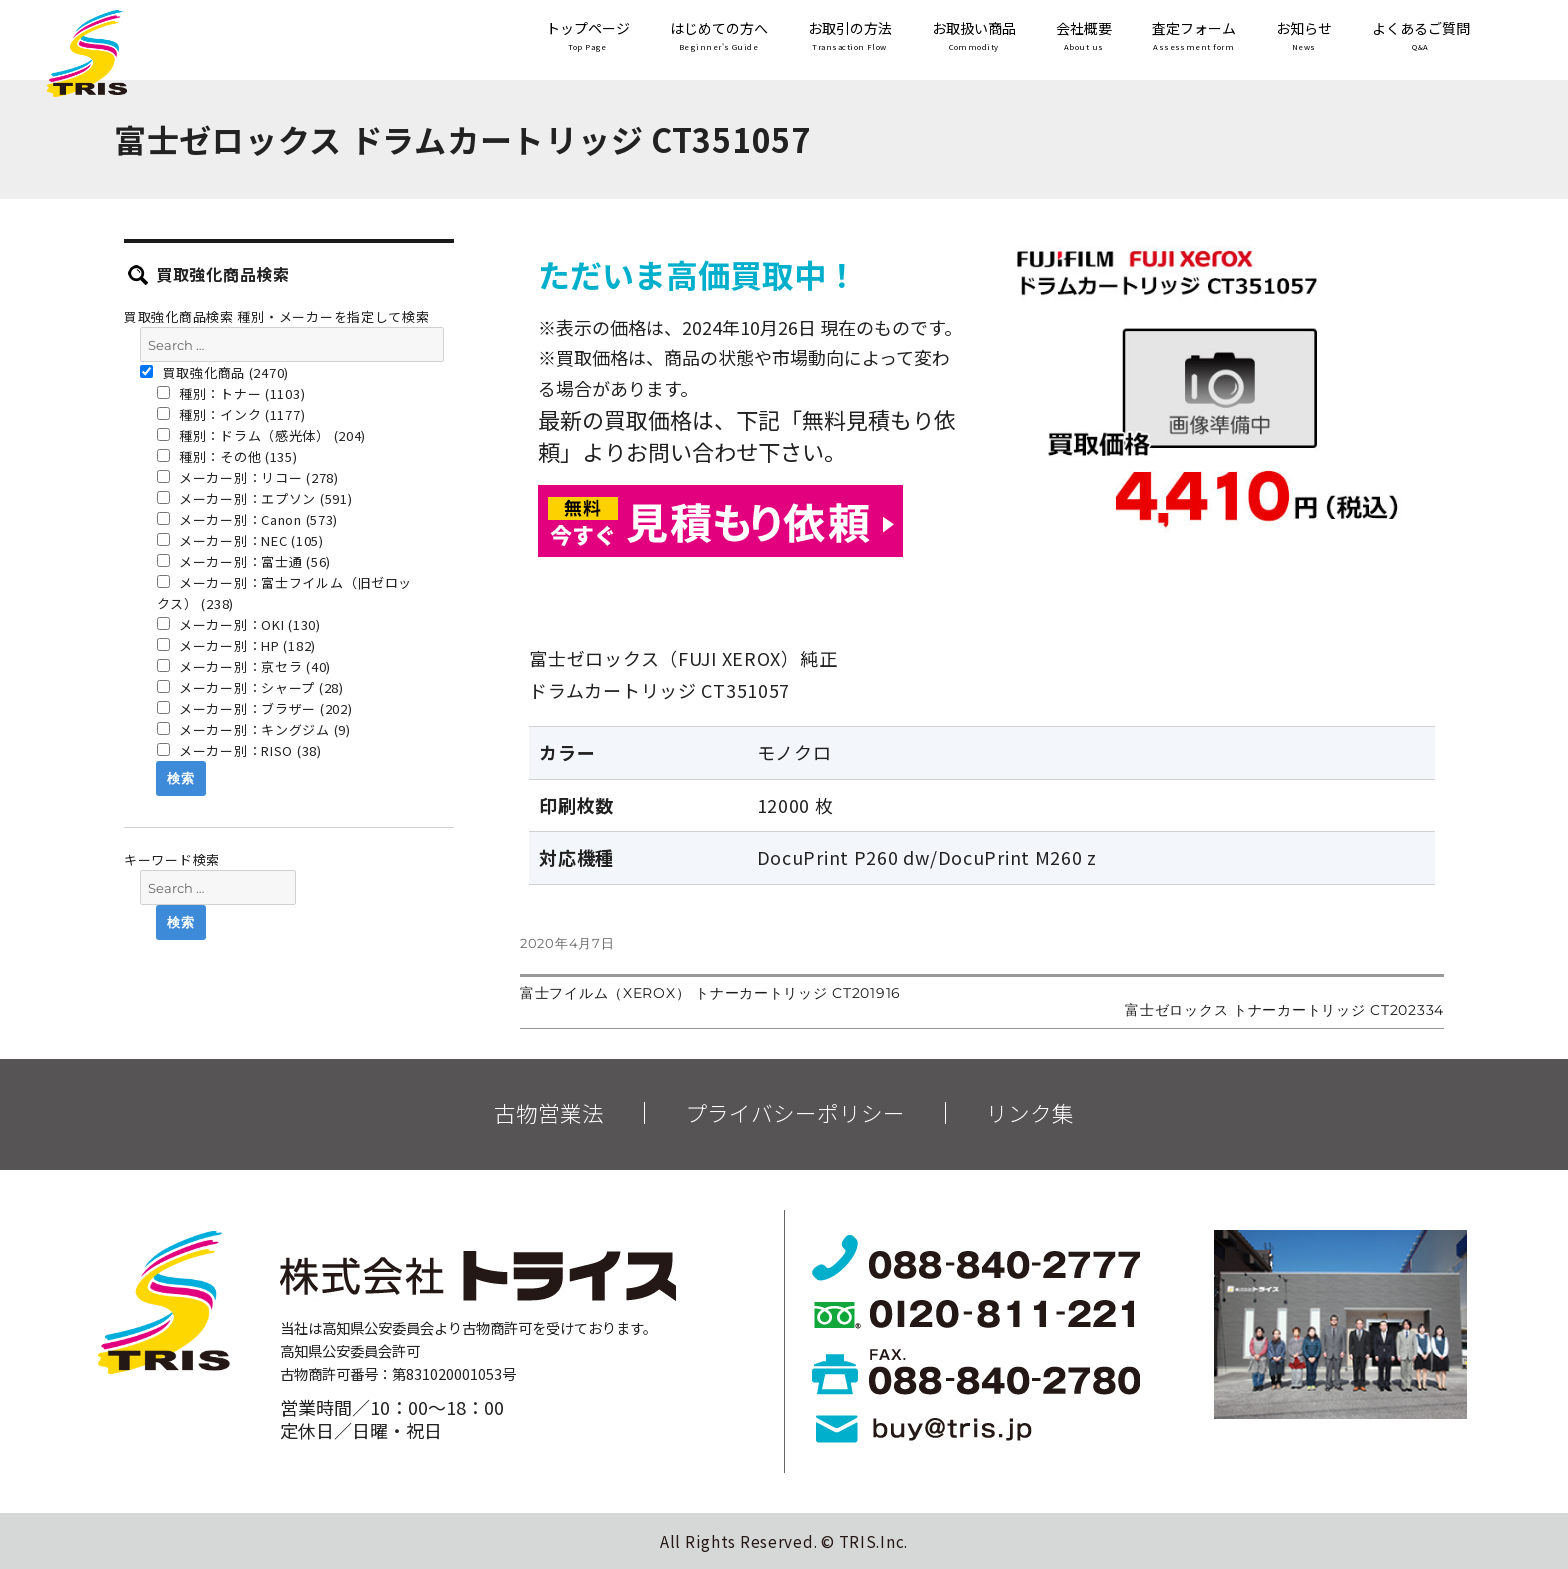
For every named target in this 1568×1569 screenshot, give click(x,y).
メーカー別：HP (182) (237, 645)
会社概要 (1084, 37)
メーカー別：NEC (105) (240, 540)
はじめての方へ (719, 37)
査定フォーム (1194, 37)
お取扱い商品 (974, 37)
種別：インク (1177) (231, 414)
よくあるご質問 (1421, 37)
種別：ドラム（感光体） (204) (262, 435)
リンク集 (1030, 1113)
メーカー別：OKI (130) (239, 624)
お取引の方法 (850, 37)
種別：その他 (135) (227, 456)
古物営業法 (549, 1113)
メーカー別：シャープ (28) (250, 687)
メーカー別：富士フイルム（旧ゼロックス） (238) (285, 593)
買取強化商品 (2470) (214, 372)
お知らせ (1304, 37)
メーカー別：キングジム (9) (254, 729)
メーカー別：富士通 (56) (244, 561)
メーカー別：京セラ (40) (244, 666)
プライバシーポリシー (795, 1113)
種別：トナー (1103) (231, 393)
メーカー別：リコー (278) (248, 477)
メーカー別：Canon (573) (248, 519)
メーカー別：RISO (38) (239, 750)
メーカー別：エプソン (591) (255, 498)
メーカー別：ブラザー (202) (255, 708)
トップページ (588, 37)
